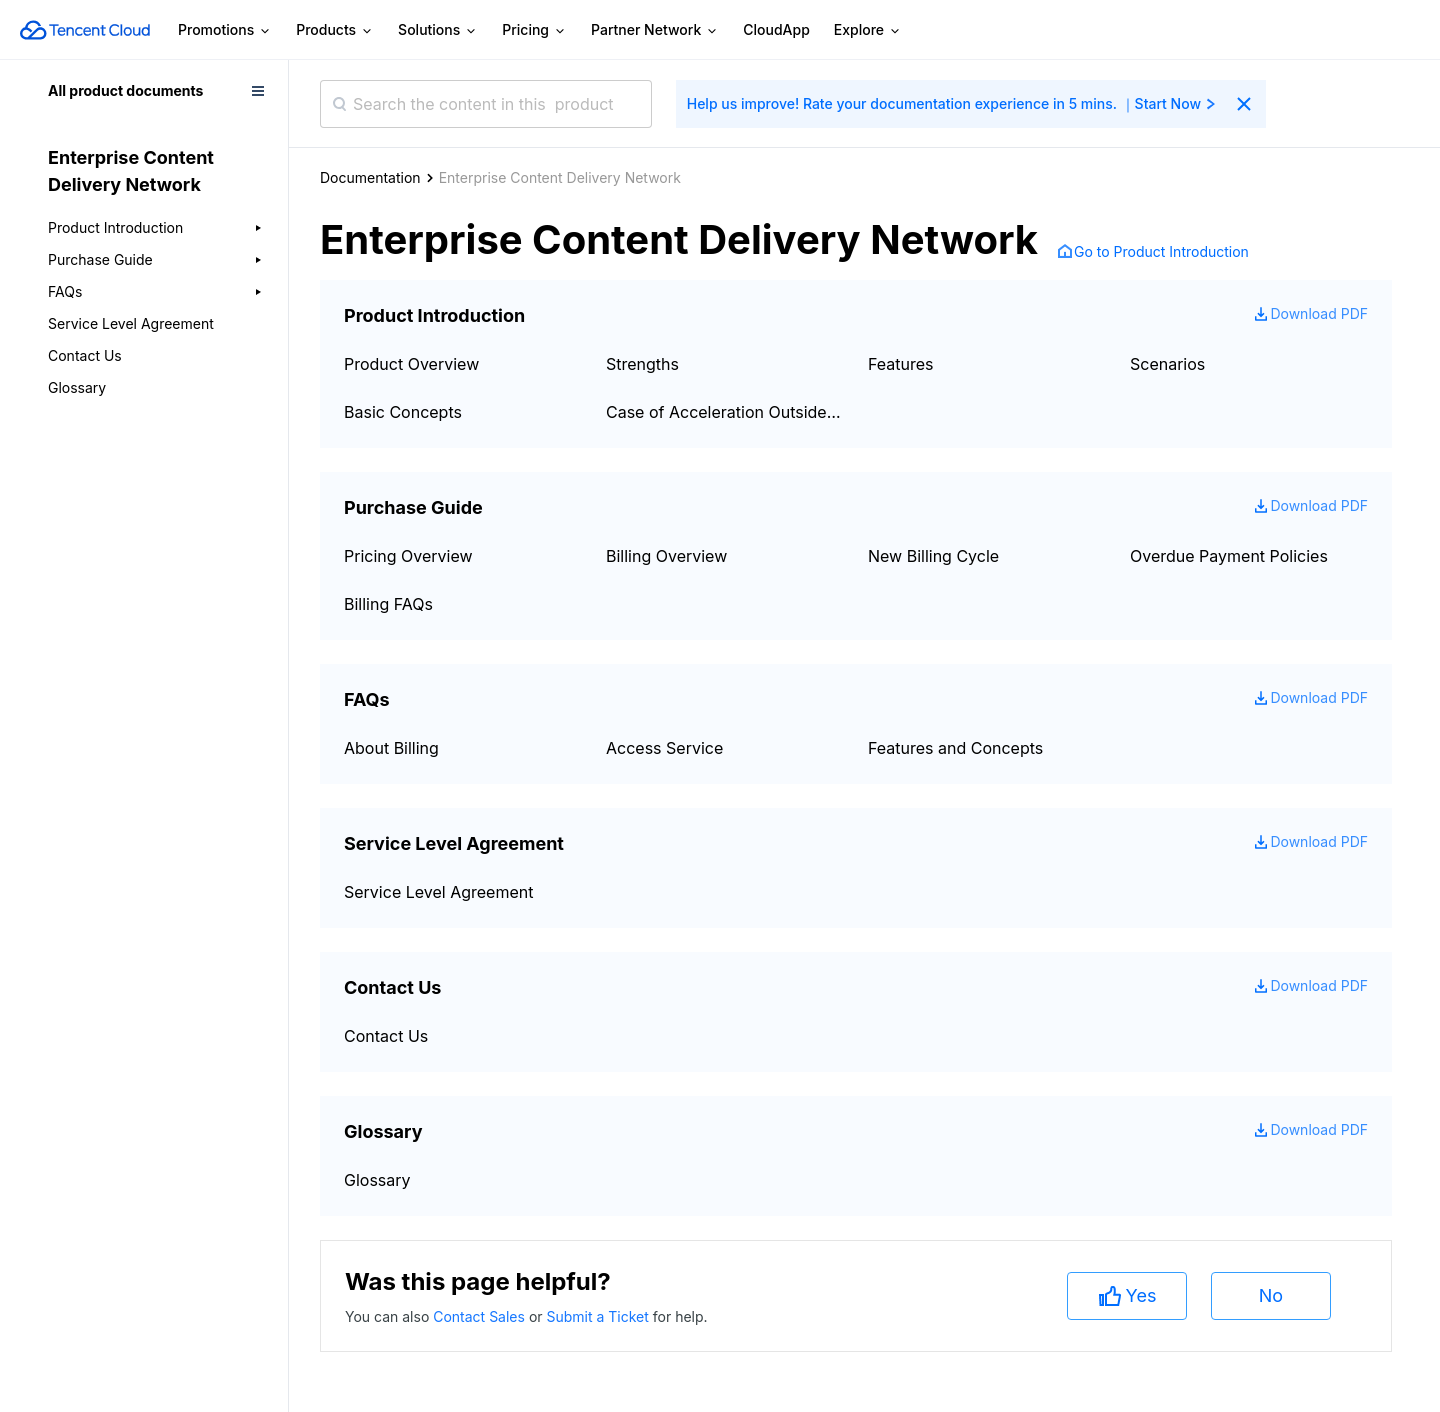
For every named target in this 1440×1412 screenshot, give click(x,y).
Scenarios (1167, 364)
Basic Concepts (403, 412)
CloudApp (776, 29)
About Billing (391, 748)
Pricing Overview (408, 556)
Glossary (77, 387)
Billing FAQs (388, 604)
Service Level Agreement (131, 323)
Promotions (225, 30)
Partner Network (655, 30)
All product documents (125, 90)
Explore (868, 30)
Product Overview (411, 364)
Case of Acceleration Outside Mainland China (725, 412)
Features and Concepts (955, 748)
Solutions (438, 30)
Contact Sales (481, 1316)
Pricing (534, 30)
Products (335, 30)
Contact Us (85, 355)
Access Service (664, 748)
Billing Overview (666, 556)
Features (901, 364)
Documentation (370, 177)
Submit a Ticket (599, 1316)
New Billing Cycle (933, 556)
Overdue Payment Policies (1229, 556)
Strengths (642, 364)
